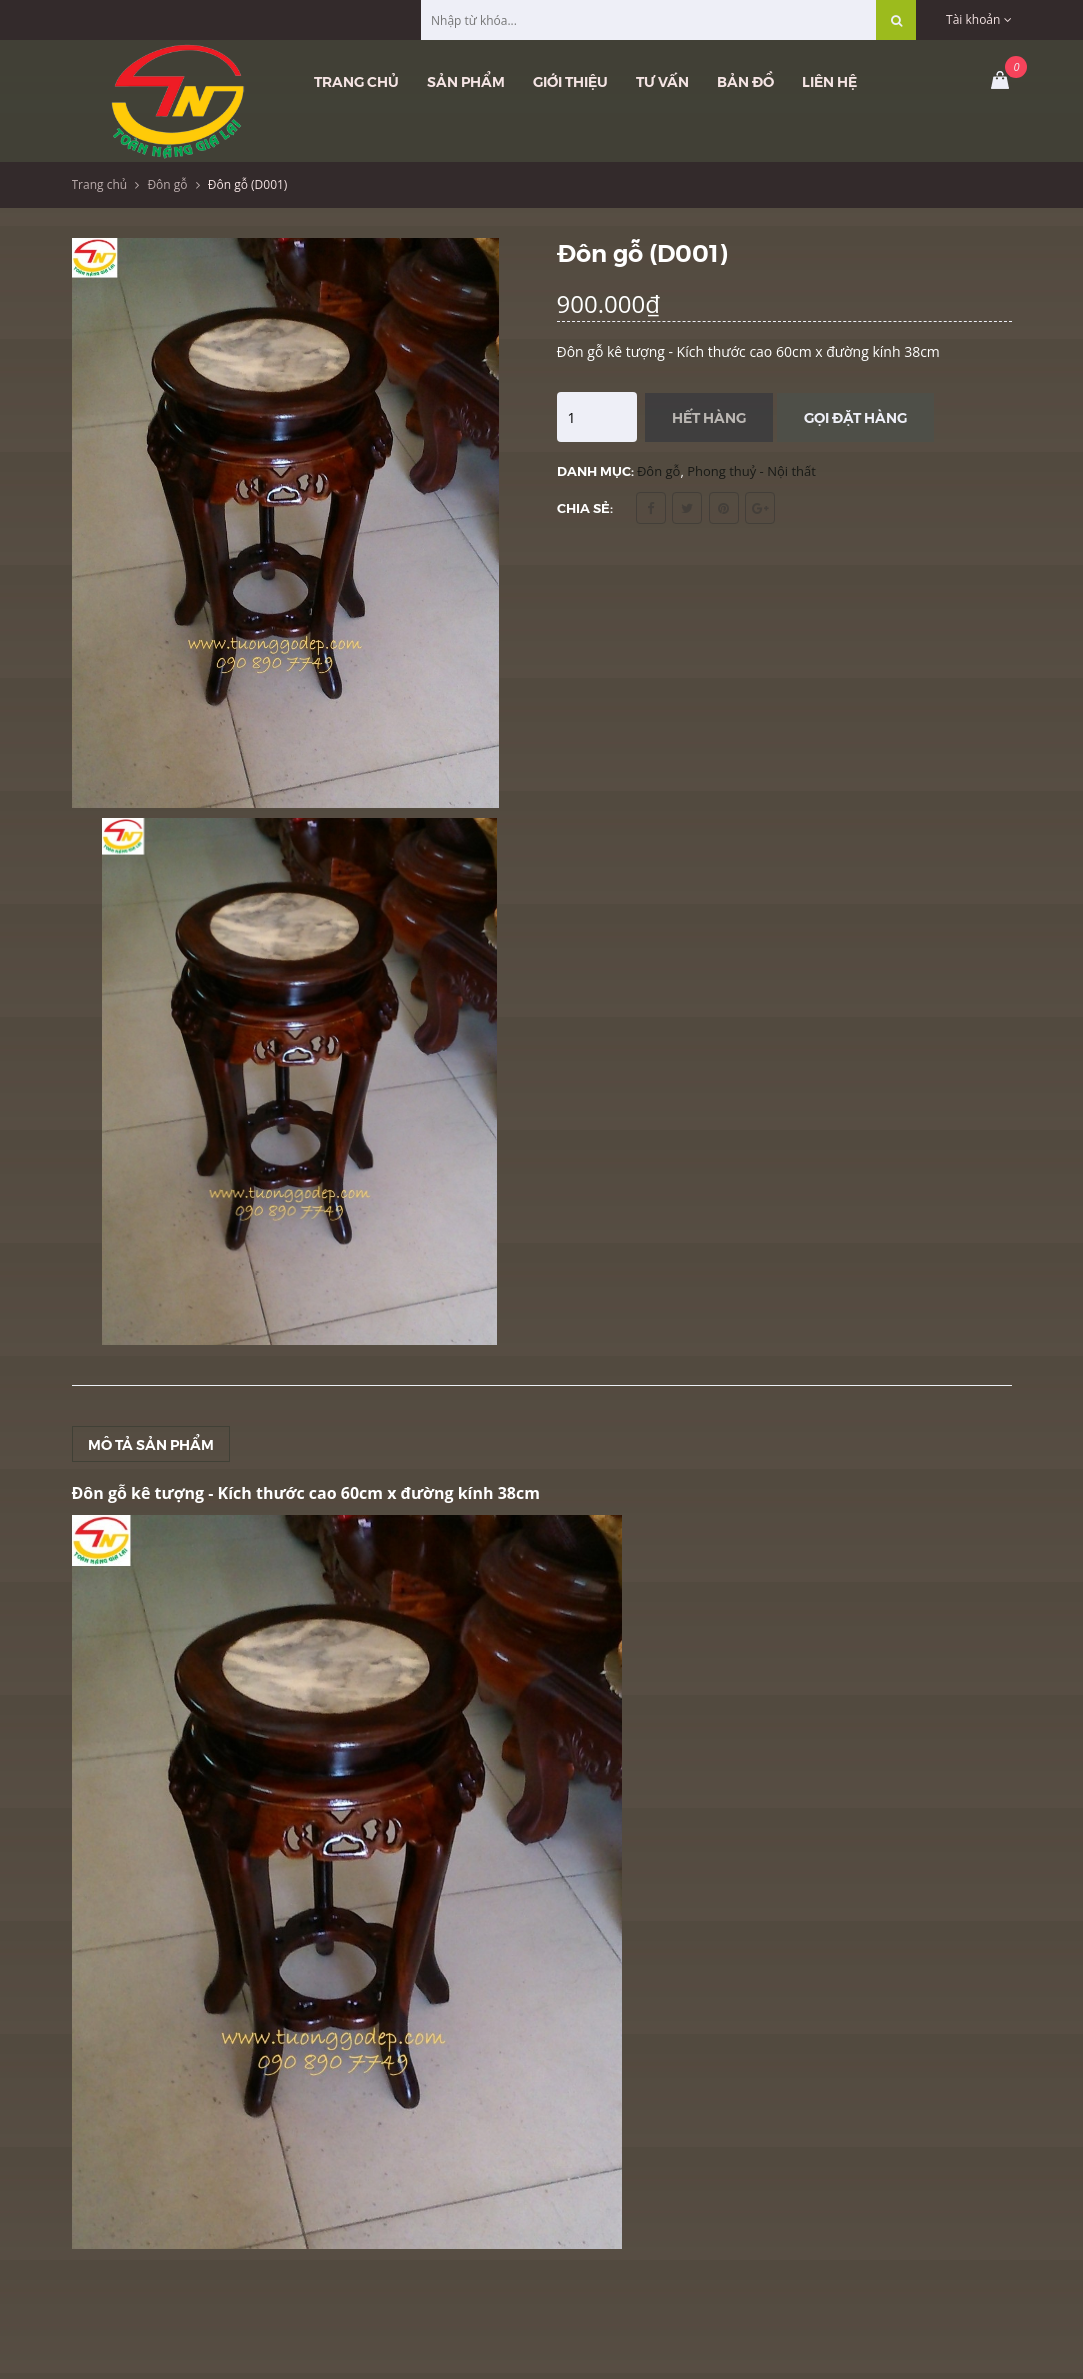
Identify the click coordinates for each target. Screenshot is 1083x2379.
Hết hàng (709, 417)
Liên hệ (829, 81)
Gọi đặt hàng (855, 417)
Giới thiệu (570, 81)
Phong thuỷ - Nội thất (751, 471)
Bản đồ (745, 81)
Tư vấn (662, 81)
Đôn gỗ (167, 184)
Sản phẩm (466, 81)
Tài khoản (978, 19)
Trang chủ (356, 81)
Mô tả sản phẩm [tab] (151, 1444)
